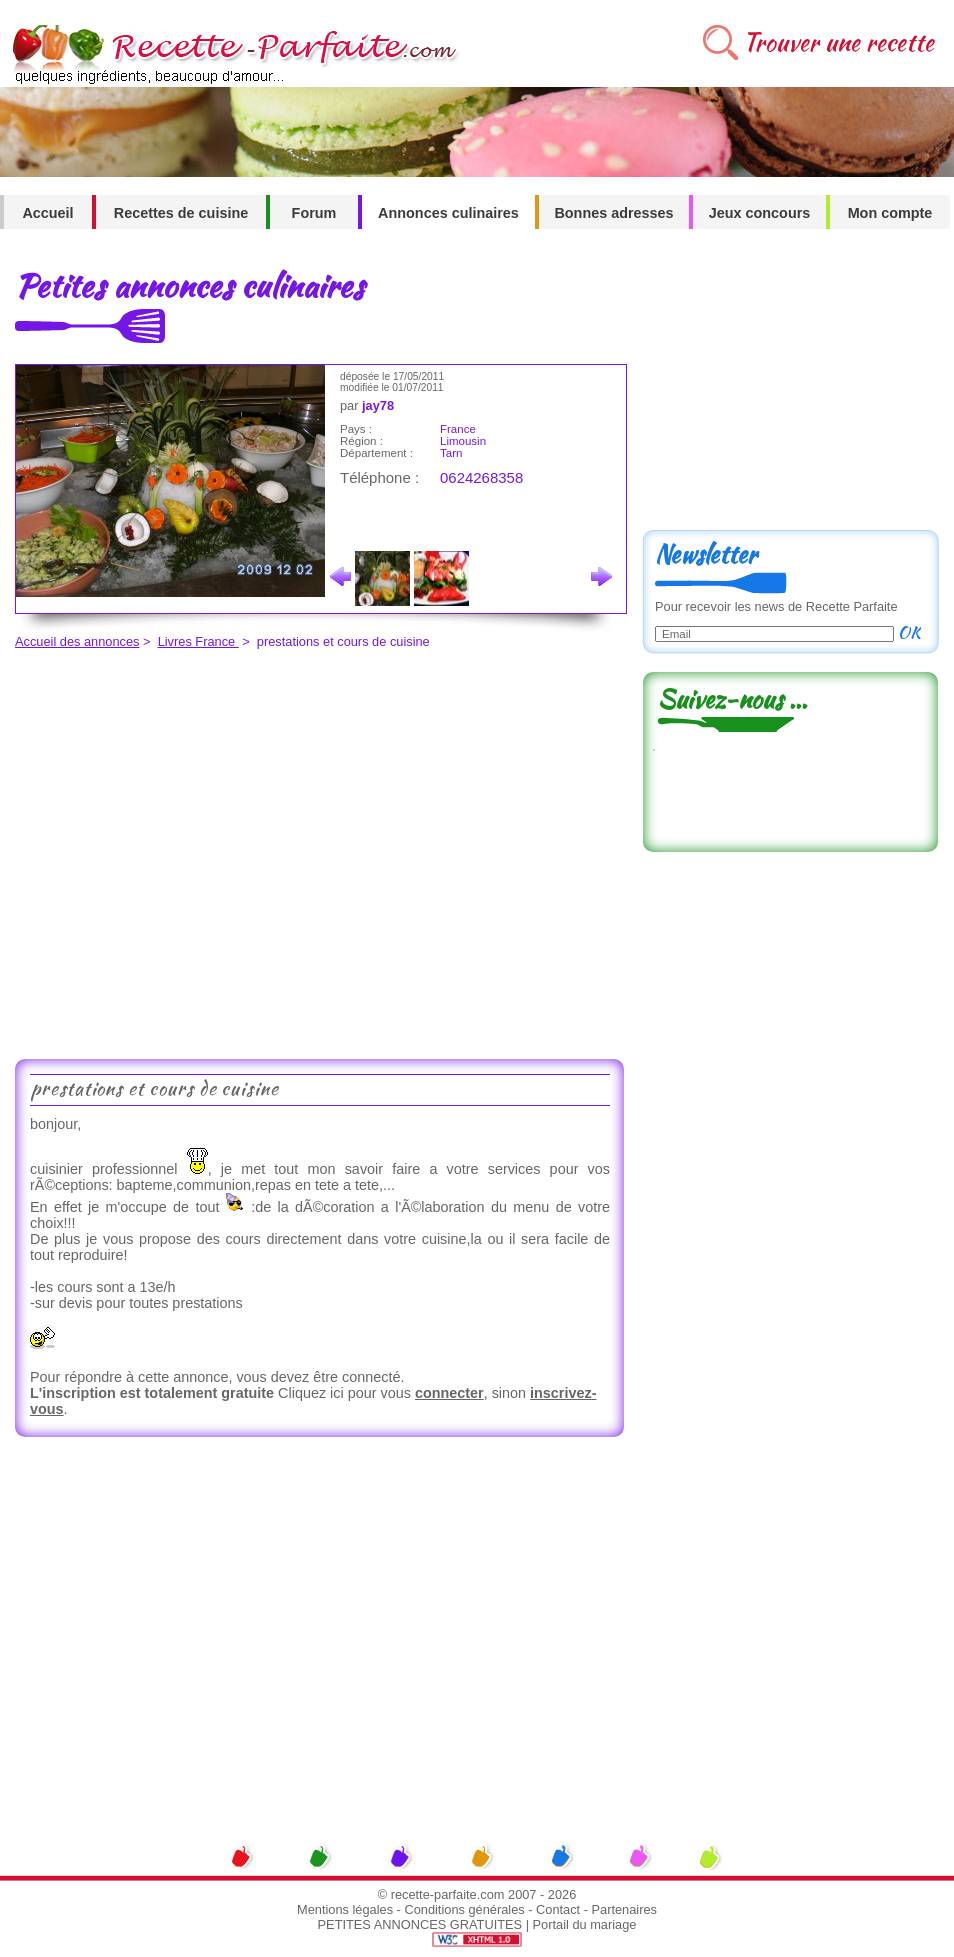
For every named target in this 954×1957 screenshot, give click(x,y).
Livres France (198, 641)
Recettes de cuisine (181, 213)
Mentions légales (345, 1909)
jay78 (378, 405)
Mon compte (890, 213)
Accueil (47, 213)
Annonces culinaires (448, 213)
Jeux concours (760, 213)
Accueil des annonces (77, 641)
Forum (314, 213)
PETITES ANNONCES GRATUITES (420, 1924)
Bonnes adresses (613, 213)
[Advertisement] (187, 851)
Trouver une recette (838, 42)
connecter (449, 1393)
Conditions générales (464, 1909)
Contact (558, 1909)
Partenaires (624, 1909)
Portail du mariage (585, 1924)
